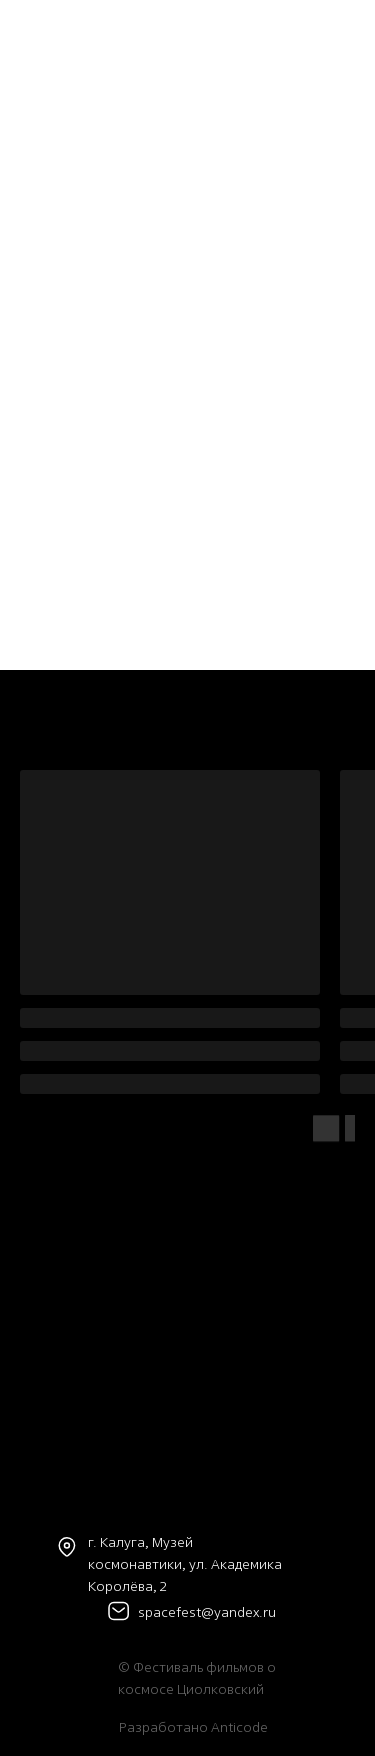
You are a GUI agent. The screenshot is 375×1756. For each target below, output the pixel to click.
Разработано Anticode (193, 1726)
